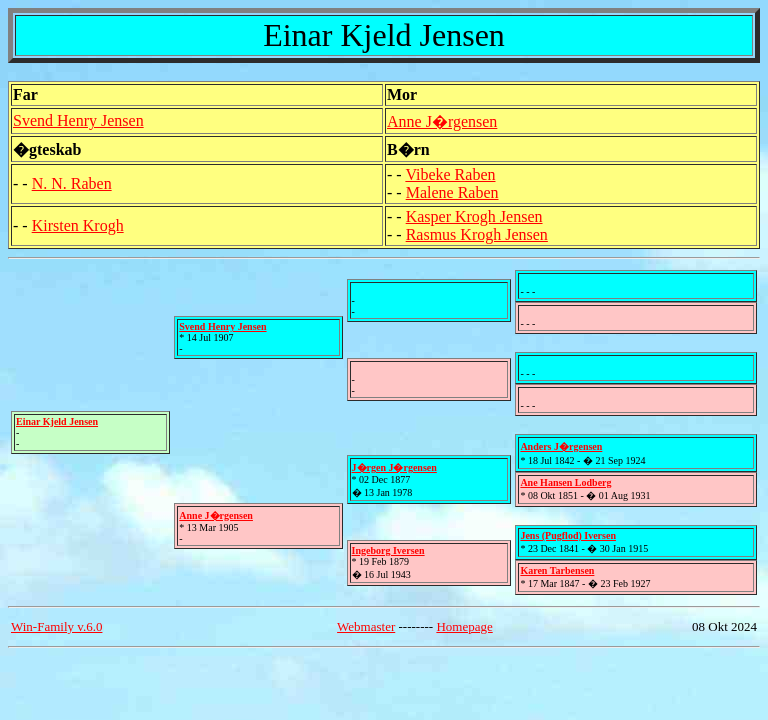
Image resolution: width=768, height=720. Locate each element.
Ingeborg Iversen (388, 550)
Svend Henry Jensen (78, 120)
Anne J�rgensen (442, 121)
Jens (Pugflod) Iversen (568, 535)
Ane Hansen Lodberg (565, 482)
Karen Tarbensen (557, 570)
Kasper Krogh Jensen (474, 216)
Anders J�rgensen (561, 446)
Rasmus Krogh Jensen (477, 234)
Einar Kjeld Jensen (57, 421)
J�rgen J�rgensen (394, 467)
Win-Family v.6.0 (56, 626)
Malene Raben (452, 192)
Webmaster (366, 626)
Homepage (464, 626)
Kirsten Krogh (78, 225)
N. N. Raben (72, 183)
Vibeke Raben (450, 174)
